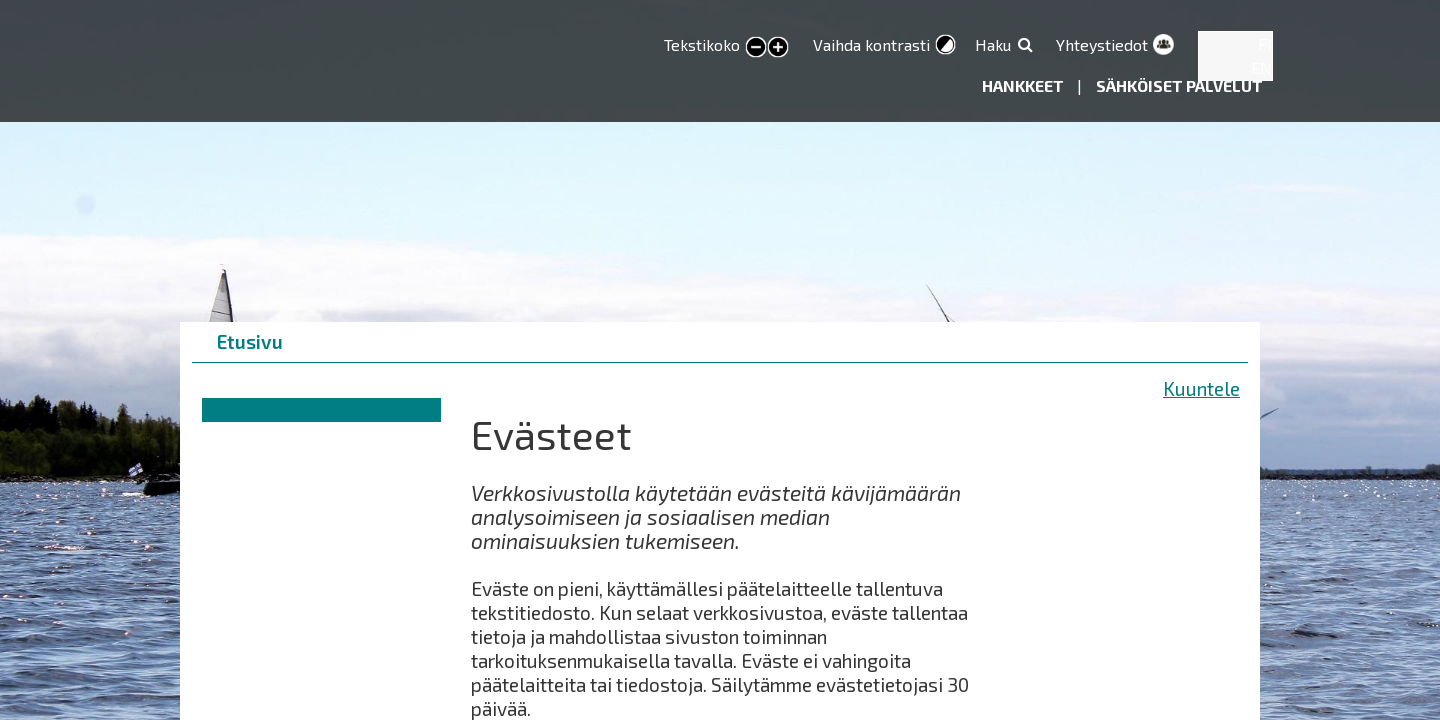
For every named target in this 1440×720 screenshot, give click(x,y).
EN (1261, 67)
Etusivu (250, 341)
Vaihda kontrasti (871, 44)
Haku (993, 44)
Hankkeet (1024, 85)
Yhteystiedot (1102, 44)
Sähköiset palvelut (1179, 85)
